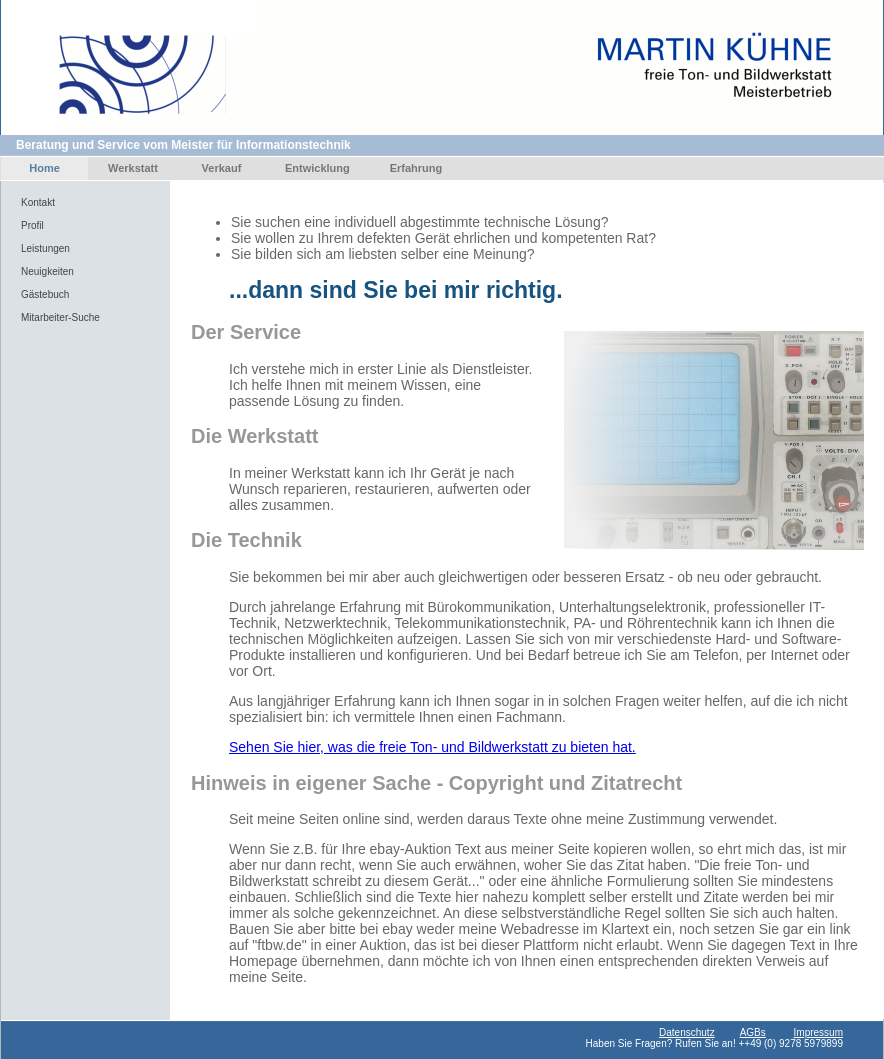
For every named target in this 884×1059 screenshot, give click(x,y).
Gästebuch (45, 294)
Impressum (818, 1032)
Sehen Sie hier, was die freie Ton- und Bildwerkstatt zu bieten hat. (432, 747)
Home (44, 168)
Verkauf (222, 168)
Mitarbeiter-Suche (60, 317)
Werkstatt (133, 168)
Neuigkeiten (47, 271)
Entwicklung (317, 168)
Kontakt (38, 202)
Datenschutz (687, 1032)
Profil (32, 225)
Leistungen (45, 248)
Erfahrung (416, 168)
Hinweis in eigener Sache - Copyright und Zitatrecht (436, 783)
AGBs (753, 1032)
